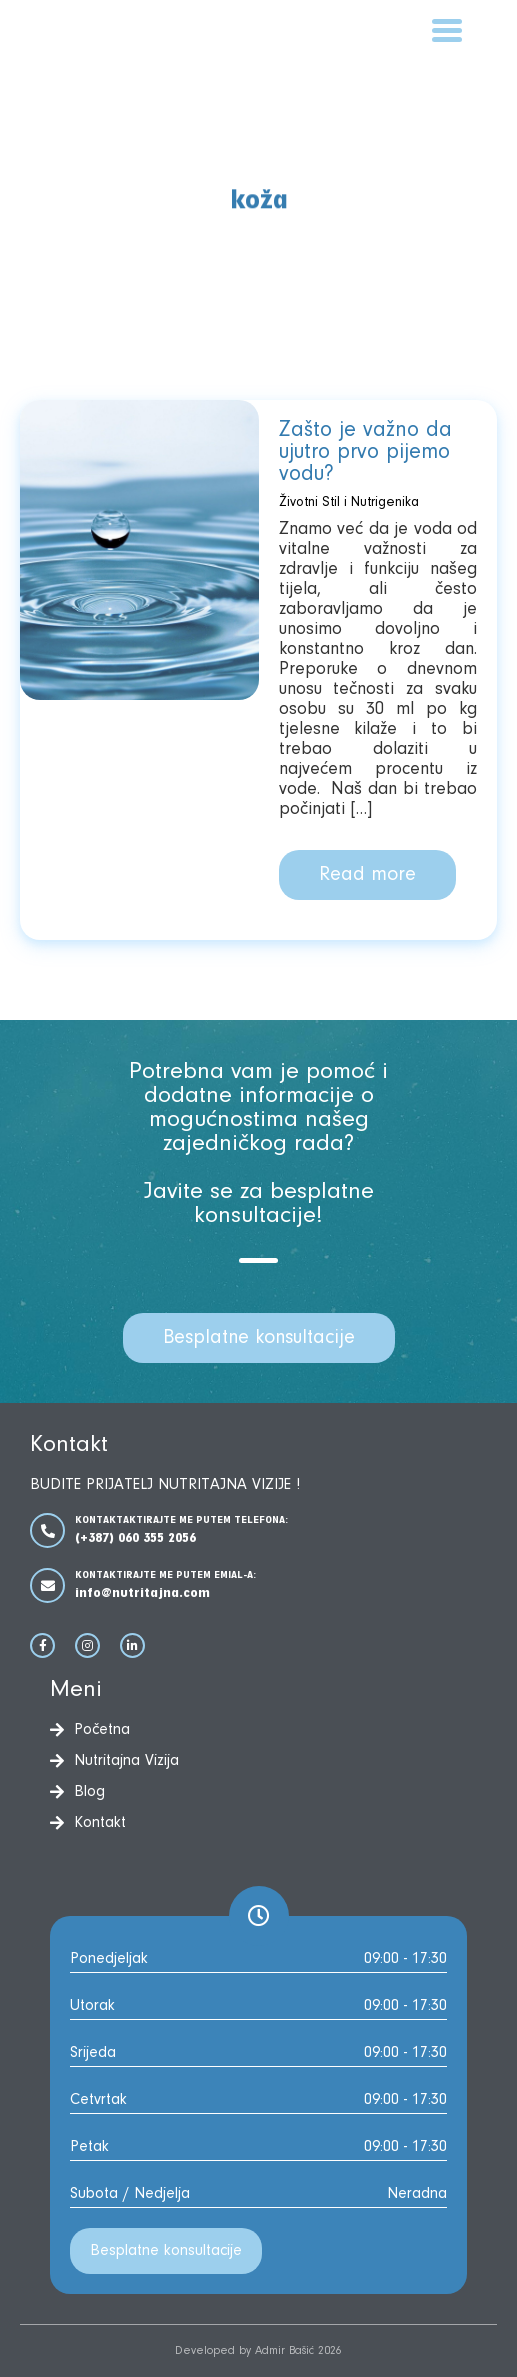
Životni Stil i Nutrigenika (349, 503)
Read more (367, 875)
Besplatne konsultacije (259, 1338)
